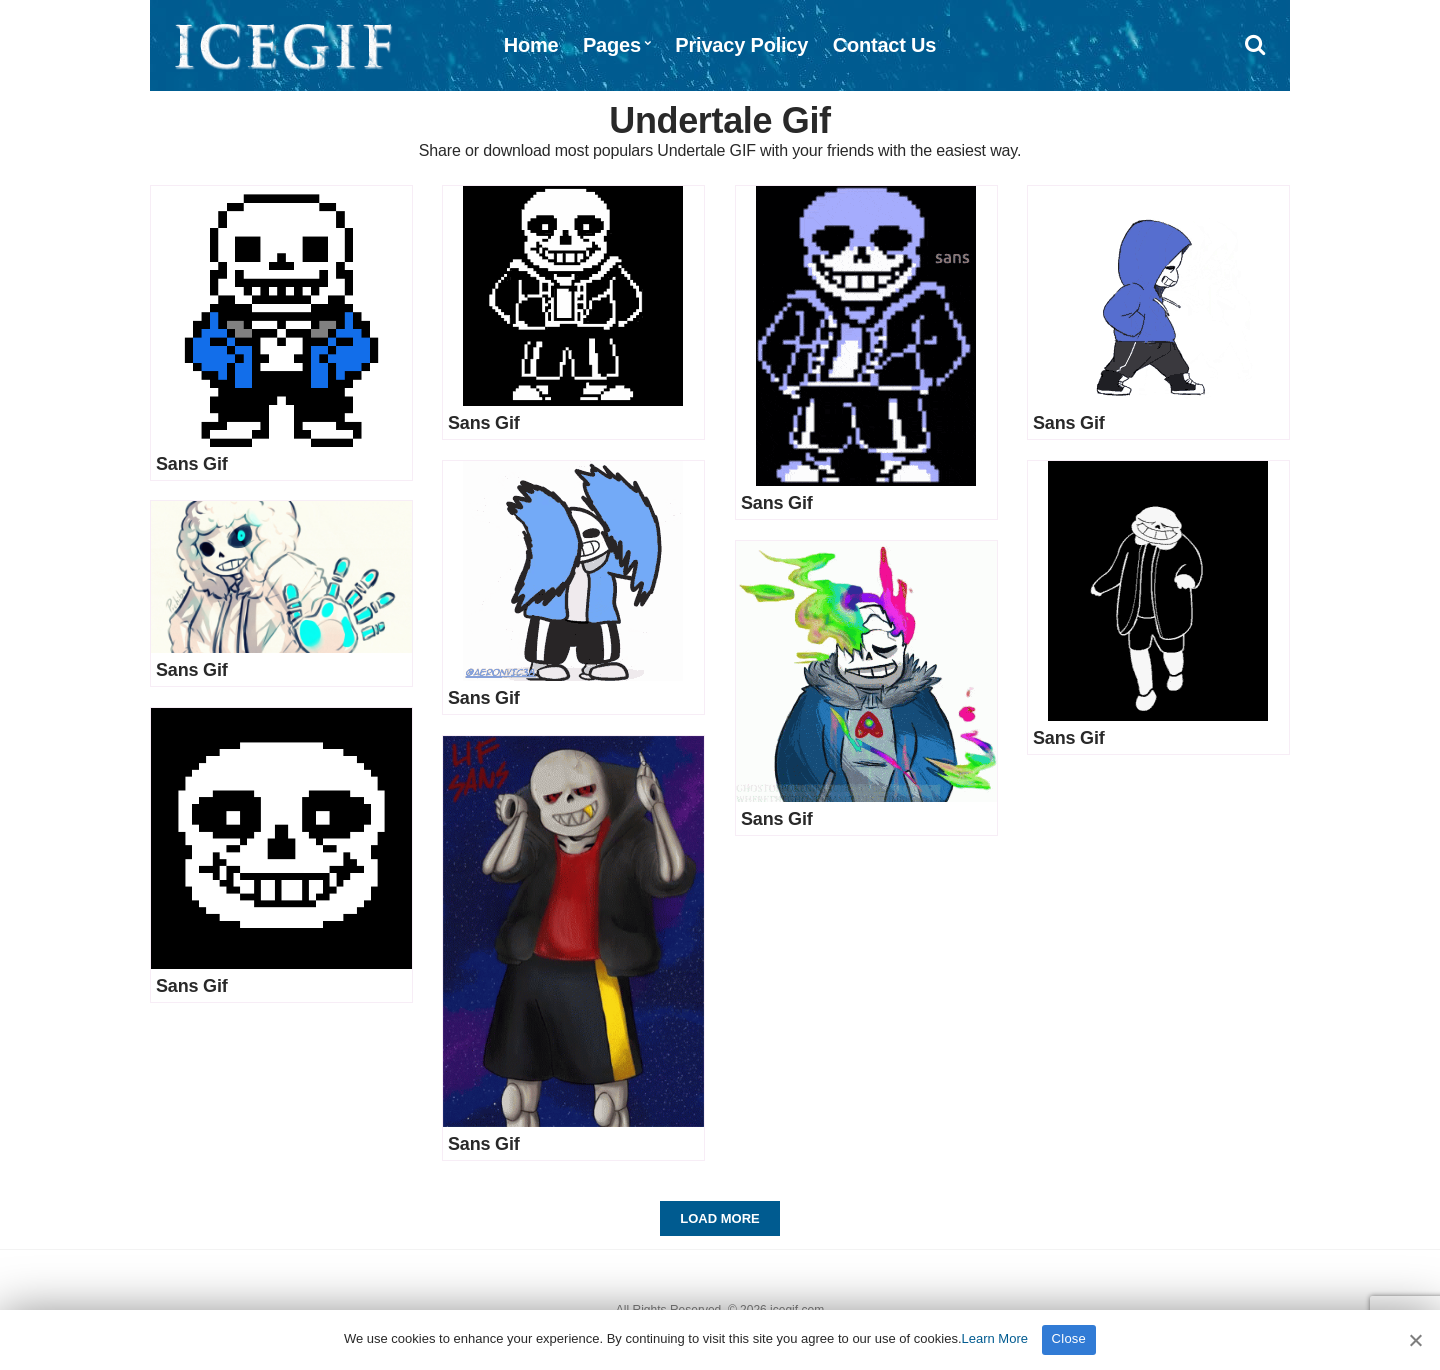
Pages (612, 45)
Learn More (995, 1338)
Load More (719, 1218)
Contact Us (885, 45)
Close (1069, 1338)
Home (531, 45)
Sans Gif (192, 464)
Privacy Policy (741, 45)
